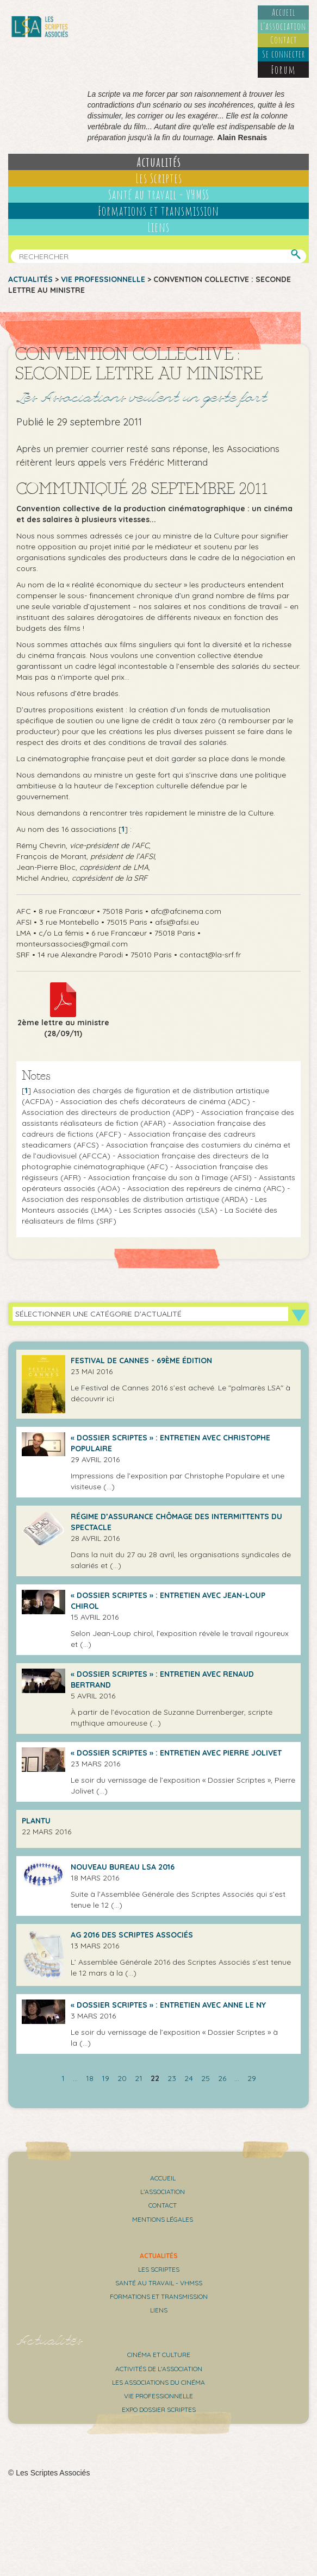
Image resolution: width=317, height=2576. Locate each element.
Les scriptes (158, 2269)
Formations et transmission (158, 211)
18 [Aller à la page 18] (90, 2078)
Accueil (283, 12)
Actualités (158, 162)
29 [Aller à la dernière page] (251, 2078)
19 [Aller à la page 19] (105, 2078)
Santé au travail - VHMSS (158, 194)
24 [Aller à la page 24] (188, 2078)
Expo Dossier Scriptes (159, 2409)
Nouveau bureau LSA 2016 (123, 1867)
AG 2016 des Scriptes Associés (132, 1935)
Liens (158, 227)
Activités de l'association (158, 2369)
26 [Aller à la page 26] (222, 2078)
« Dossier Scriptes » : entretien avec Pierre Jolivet (176, 1753)
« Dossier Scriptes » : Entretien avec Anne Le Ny (168, 2005)
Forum (283, 69)
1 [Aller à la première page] (63, 2078)
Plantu (36, 1821)
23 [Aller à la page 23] (171, 2078)
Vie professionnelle (103, 279)
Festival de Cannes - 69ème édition (141, 1360)
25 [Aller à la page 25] (205, 2078)
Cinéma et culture (158, 2355)
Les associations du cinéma (158, 2382)
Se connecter (283, 54)
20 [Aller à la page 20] (122, 2078)
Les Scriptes (158, 178)
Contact (283, 40)
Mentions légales (162, 2219)
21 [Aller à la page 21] (138, 2078)
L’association (283, 26)
